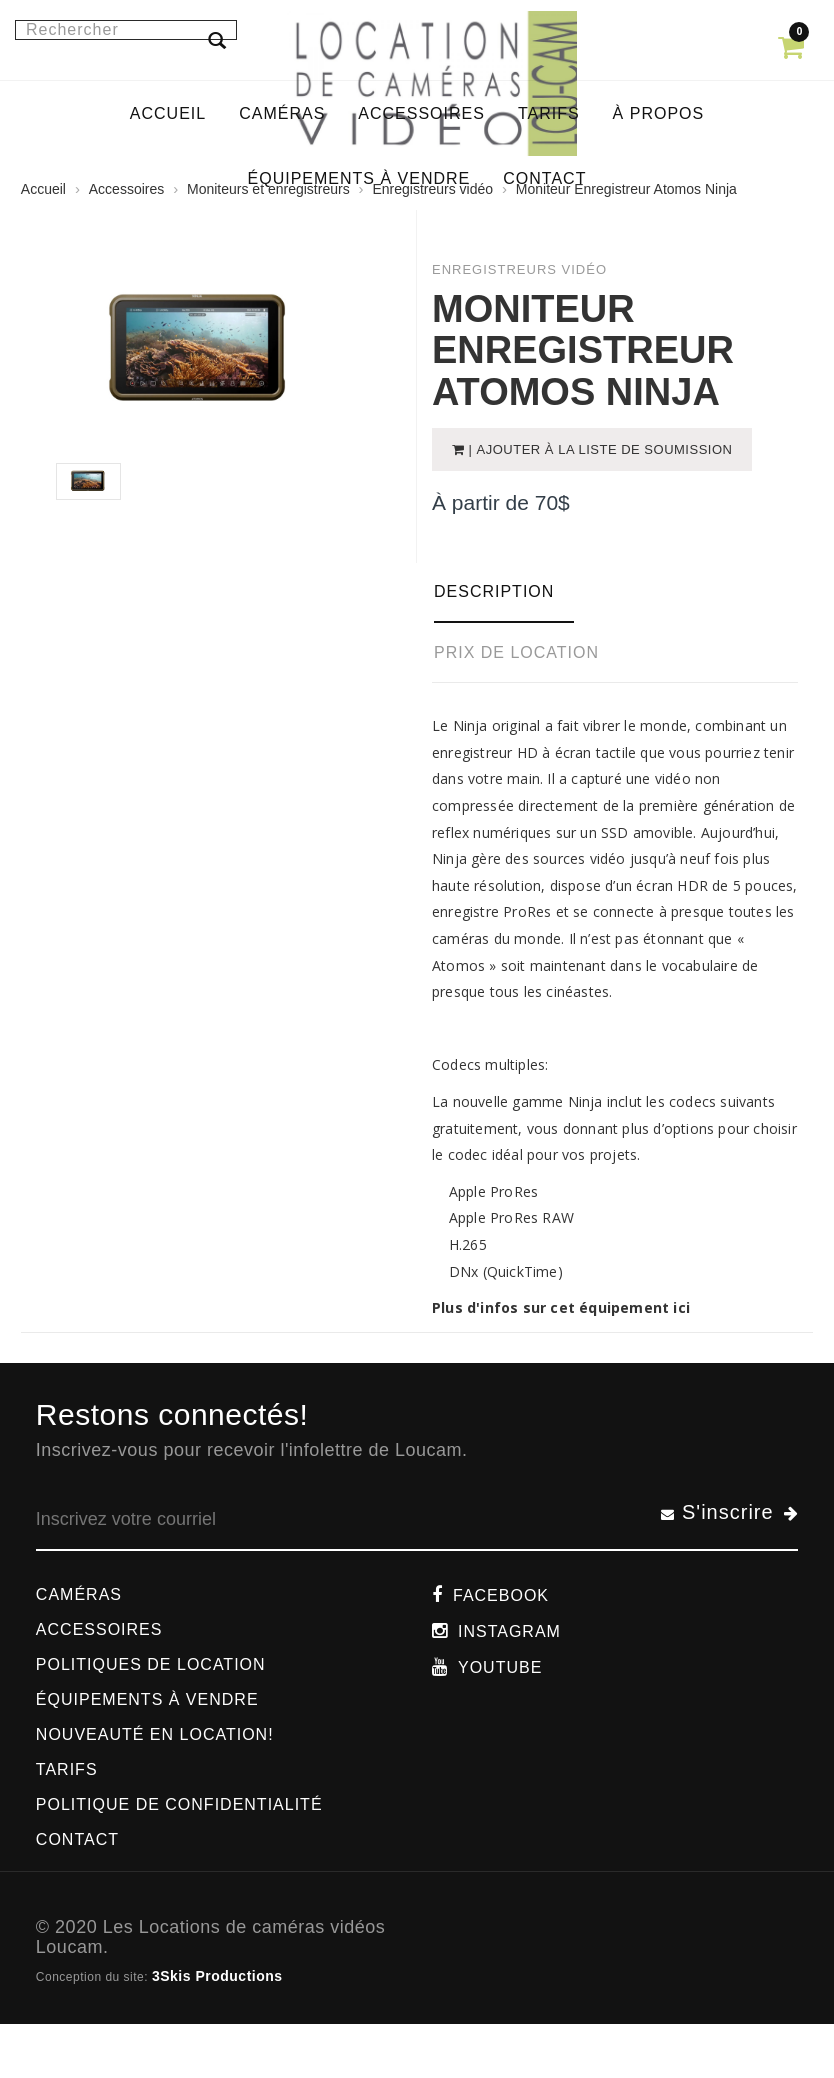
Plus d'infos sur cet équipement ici (561, 1307)
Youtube (500, 1667)
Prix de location (516, 652)
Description (494, 591)
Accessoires (99, 1629)
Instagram (509, 1631)
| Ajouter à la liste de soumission (598, 449)
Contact (77, 1839)
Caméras (79, 1594)
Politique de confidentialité (179, 1804)
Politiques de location (151, 1664)
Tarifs (67, 1769)
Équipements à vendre (147, 1699)
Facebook (501, 1595)
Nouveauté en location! (155, 1734)
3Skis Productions (217, 1976)
